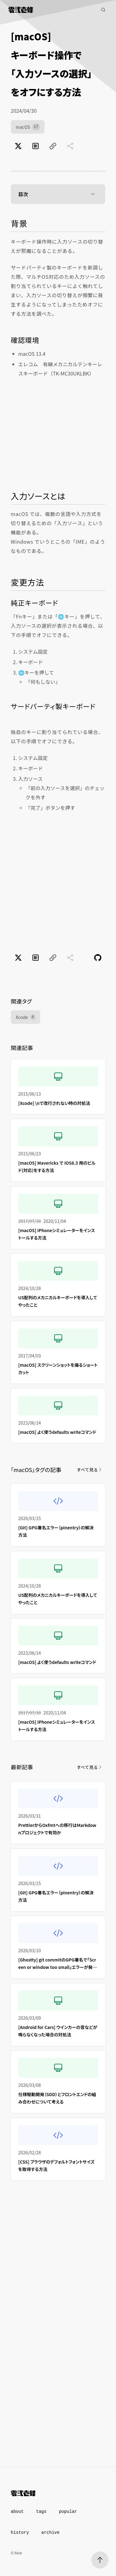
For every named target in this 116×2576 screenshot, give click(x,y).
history (20, 2532)
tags (41, 2511)
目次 (58, 194)
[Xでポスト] (18, 146)
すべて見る (90, 1469)
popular (68, 2511)
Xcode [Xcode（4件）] (25, 1017)
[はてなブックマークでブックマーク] (35, 146)
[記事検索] (103, 10)
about (17, 2511)
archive (50, 2532)
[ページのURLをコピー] (52, 146)
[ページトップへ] (100, 2560)
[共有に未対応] (70, 146)
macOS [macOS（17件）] (28, 127)
